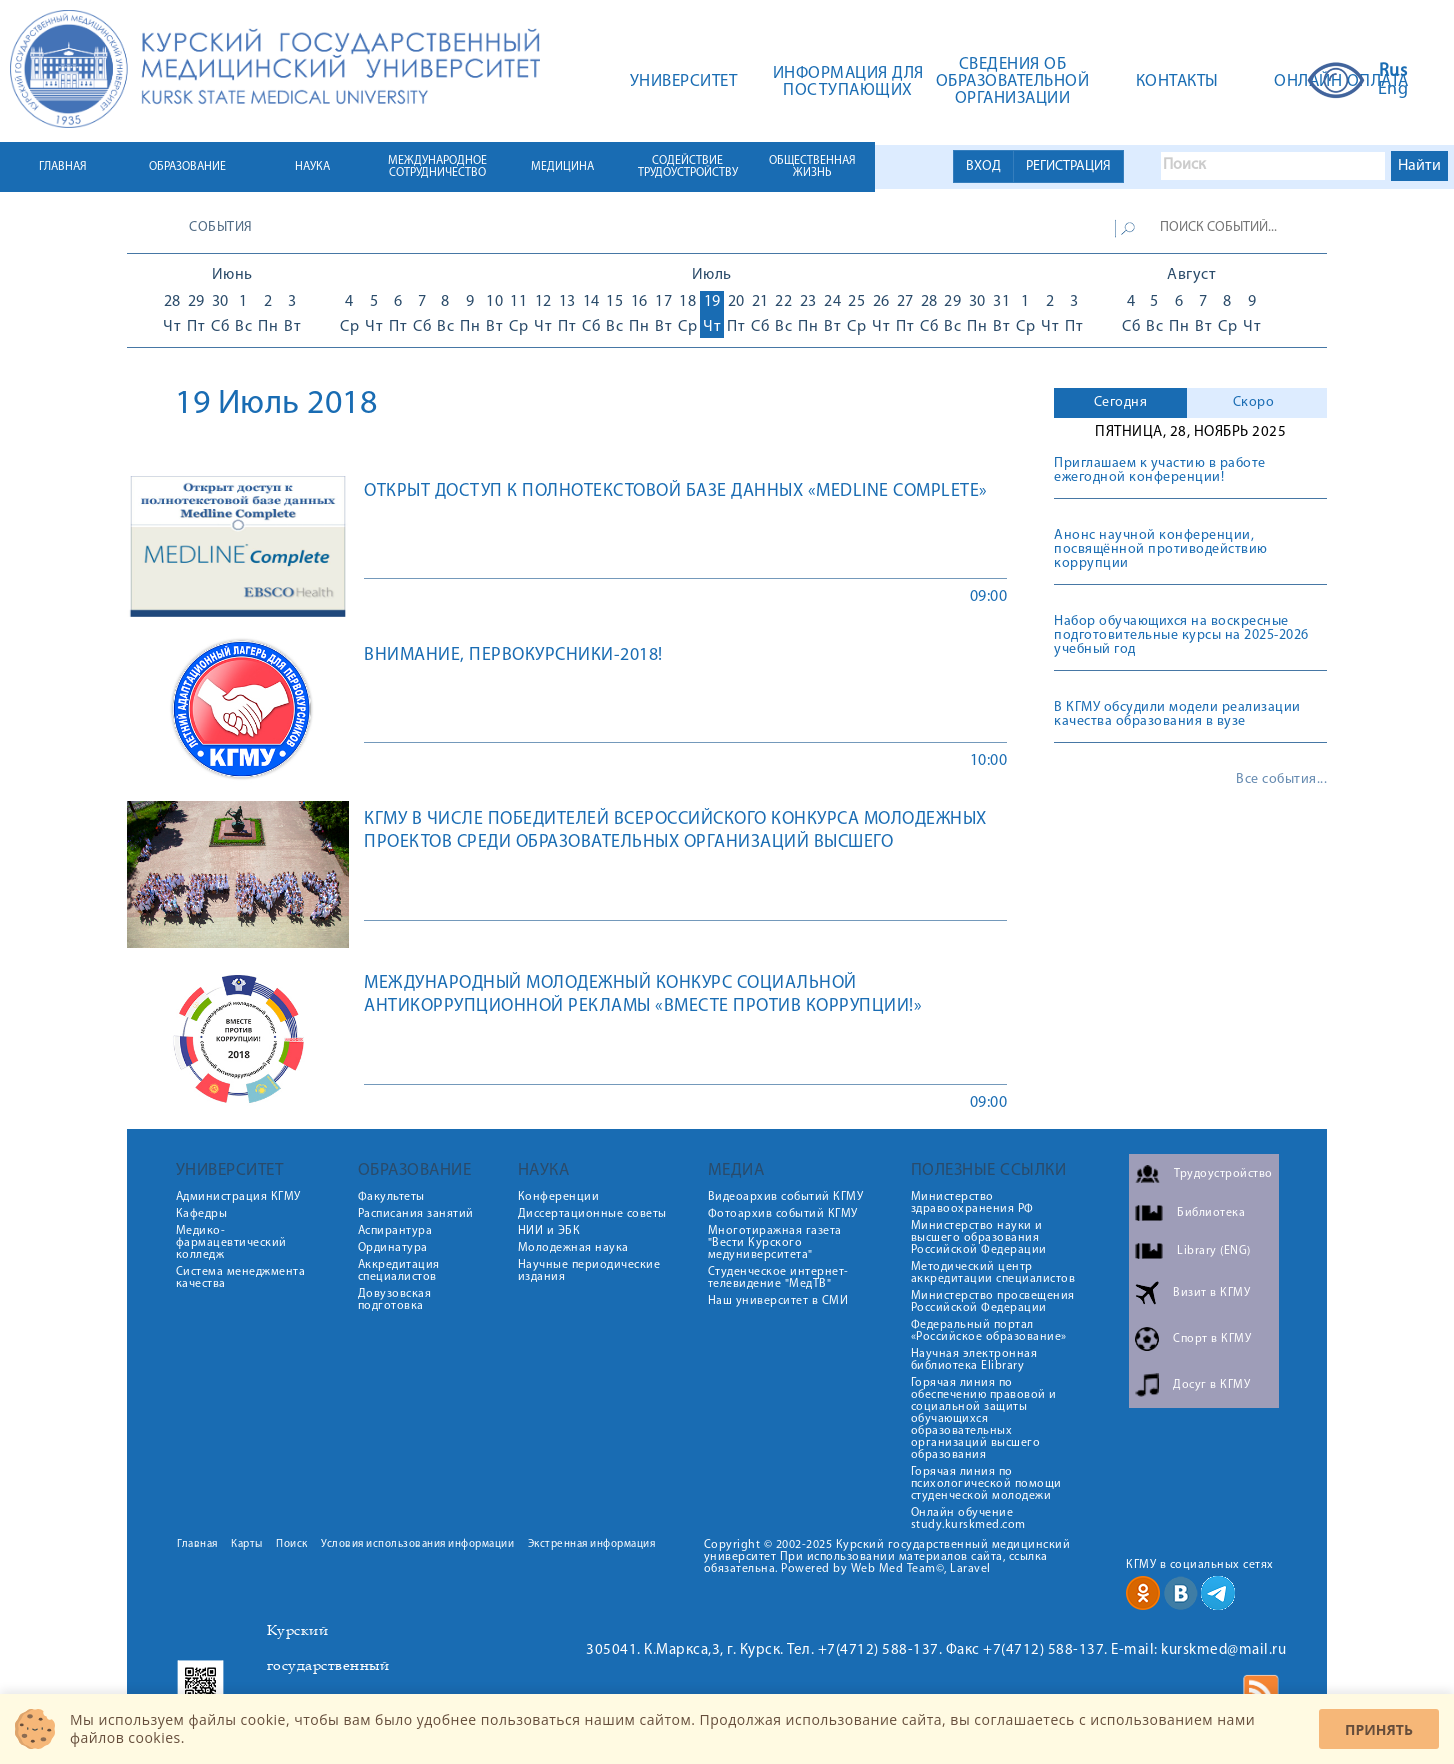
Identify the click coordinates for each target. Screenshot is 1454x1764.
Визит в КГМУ (1211, 1293)
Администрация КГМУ (238, 1197)
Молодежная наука (573, 1248)
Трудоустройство (1223, 1174)
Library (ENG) (1214, 1251)
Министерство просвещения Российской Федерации (993, 1302)
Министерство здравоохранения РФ (972, 1203)
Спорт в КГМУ (1212, 1339)
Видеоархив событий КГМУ (786, 1197)
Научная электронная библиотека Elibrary (974, 1360)
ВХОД (983, 166)
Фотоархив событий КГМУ (783, 1214)
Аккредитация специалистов (399, 1271)
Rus (1393, 72)
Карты (247, 1544)
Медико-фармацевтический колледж (231, 1243)
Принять (1379, 1729)
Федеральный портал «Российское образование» (989, 1331)
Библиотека (1211, 1213)
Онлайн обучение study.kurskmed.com (968, 1519)
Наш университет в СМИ (778, 1301)
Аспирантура (395, 1231)
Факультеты (391, 1197)
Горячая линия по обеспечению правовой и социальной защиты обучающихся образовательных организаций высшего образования (984, 1419)
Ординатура (393, 1248)
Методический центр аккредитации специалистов (993, 1273)
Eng (1393, 90)
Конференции (559, 1197)
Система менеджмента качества (241, 1278)
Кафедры (202, 1214)
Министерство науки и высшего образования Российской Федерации (979, 1238)
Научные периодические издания (589, 1271)
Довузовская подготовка (395, 1300)
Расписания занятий (416, 1214)
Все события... (1281, 780)
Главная (197, 1544)
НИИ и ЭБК (549, 1231)
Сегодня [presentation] (1121, 402)
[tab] (1120, 403)
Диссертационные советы (592, 1214)
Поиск (292, 1544)
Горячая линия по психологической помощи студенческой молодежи (986, 1484)
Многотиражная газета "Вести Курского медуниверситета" (775, 1243)
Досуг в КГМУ (1211, 1385)
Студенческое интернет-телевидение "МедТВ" (778, 1278)
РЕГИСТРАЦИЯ (1068, 166)
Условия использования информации (417, 1544)
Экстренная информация (592, 1544)
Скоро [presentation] (1254, 402)
